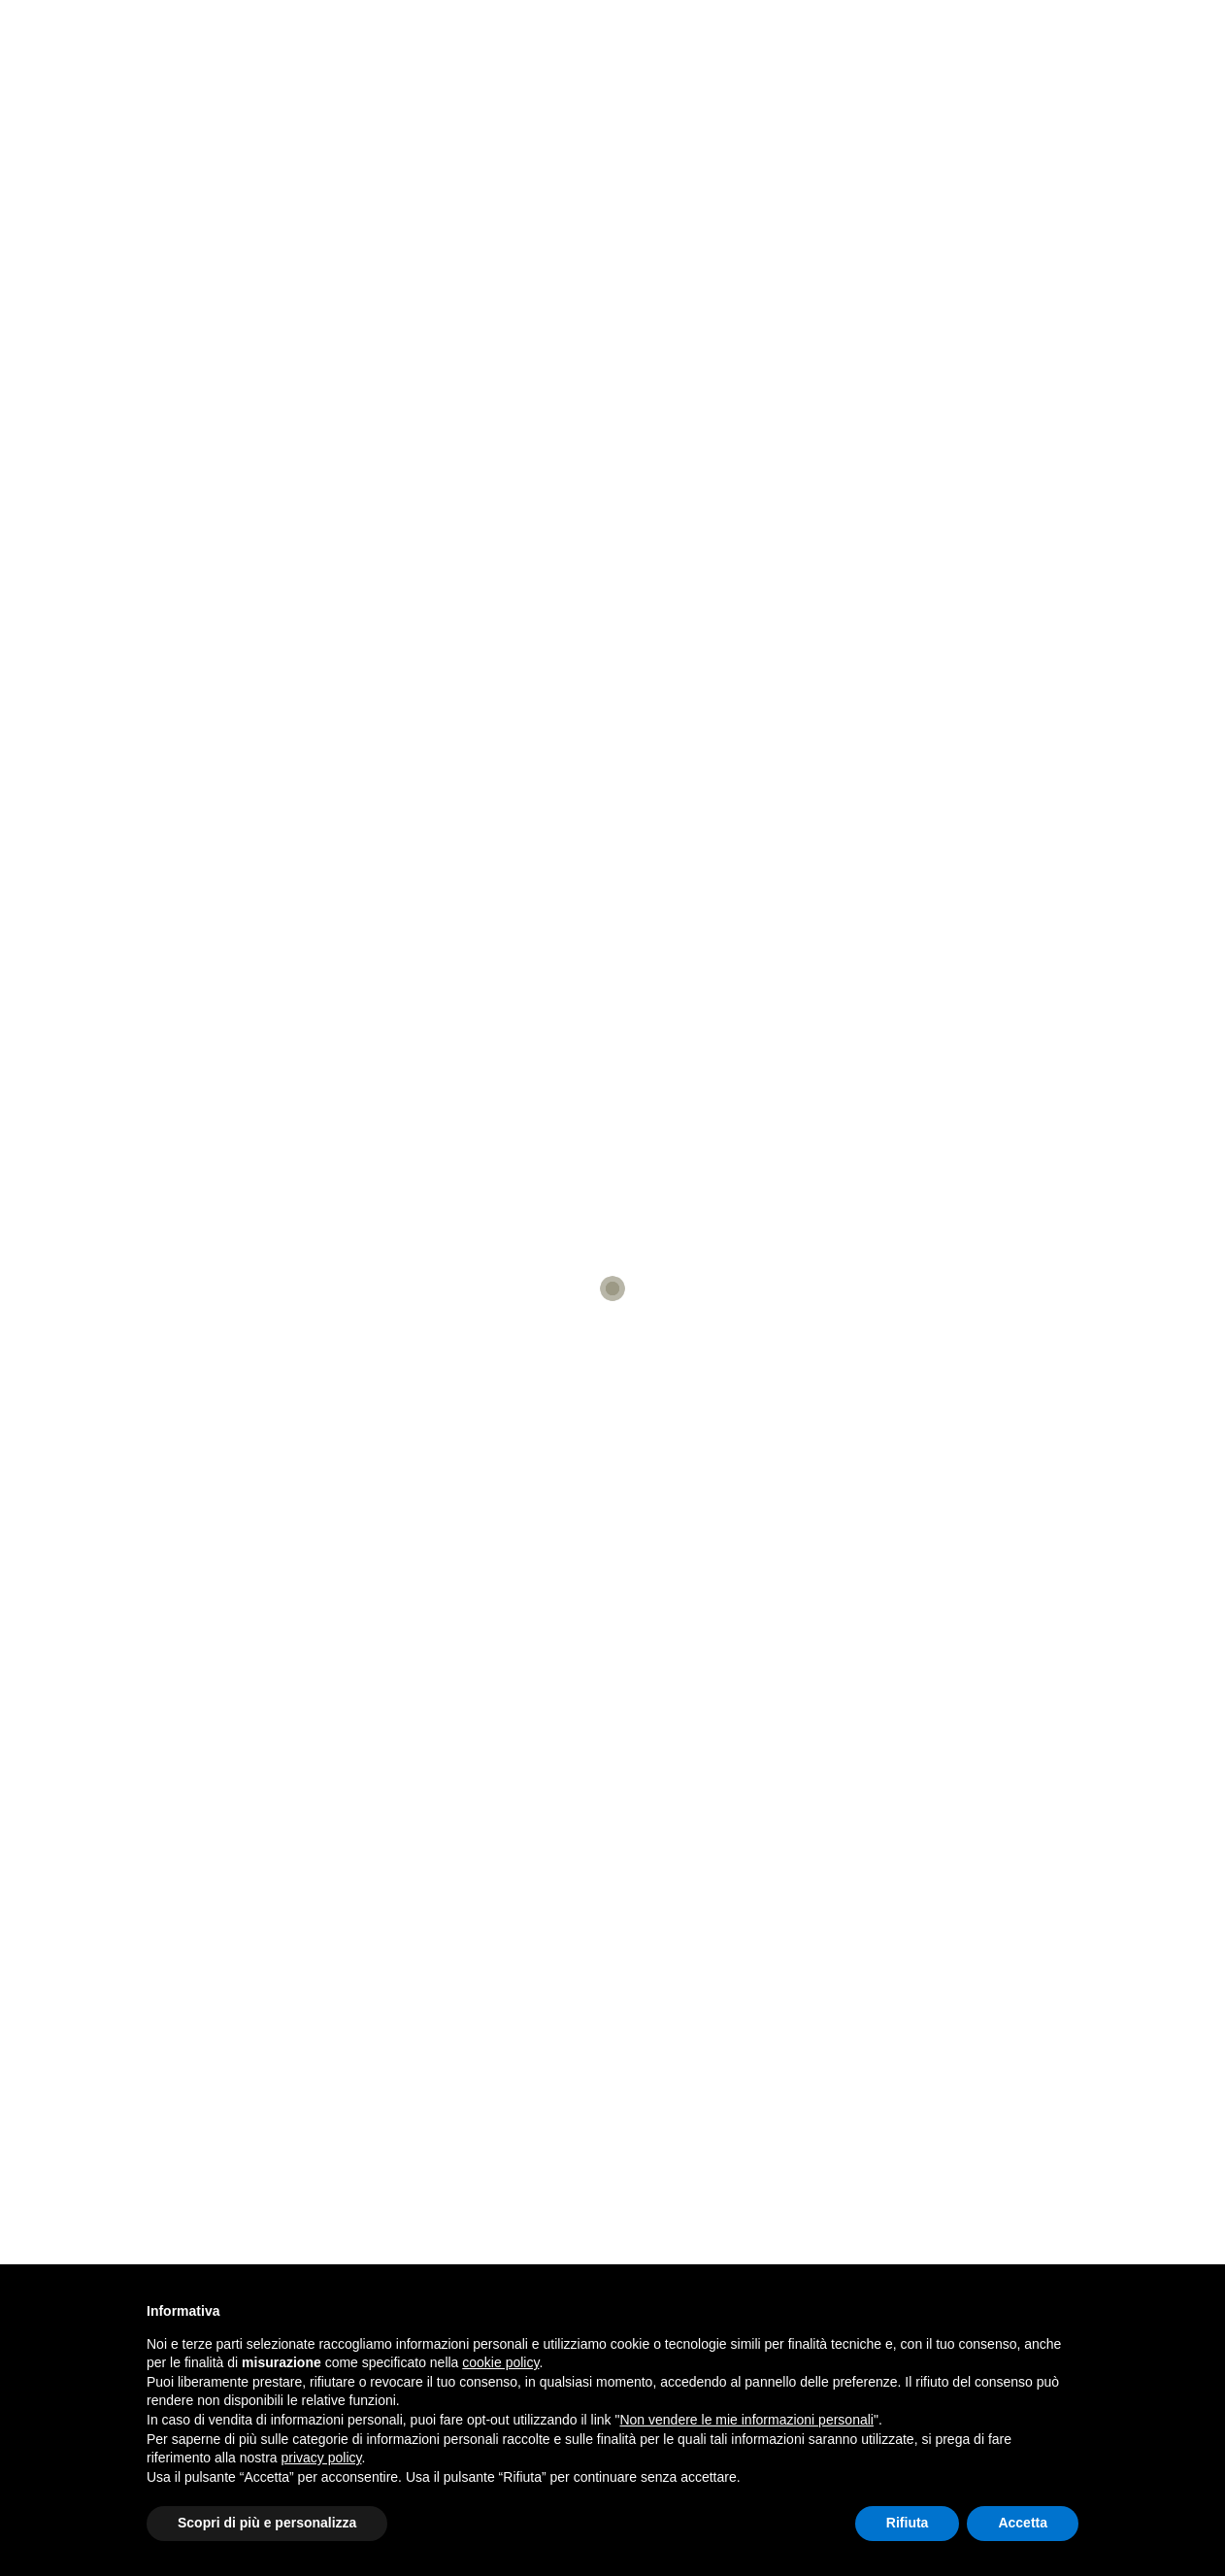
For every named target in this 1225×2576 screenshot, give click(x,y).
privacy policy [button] (321, 2457)
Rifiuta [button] (907, 2522)
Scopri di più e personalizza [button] (267, 2522)
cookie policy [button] (500, 2362)
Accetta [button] (1022, 2522)
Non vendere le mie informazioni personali (746, 2419)
